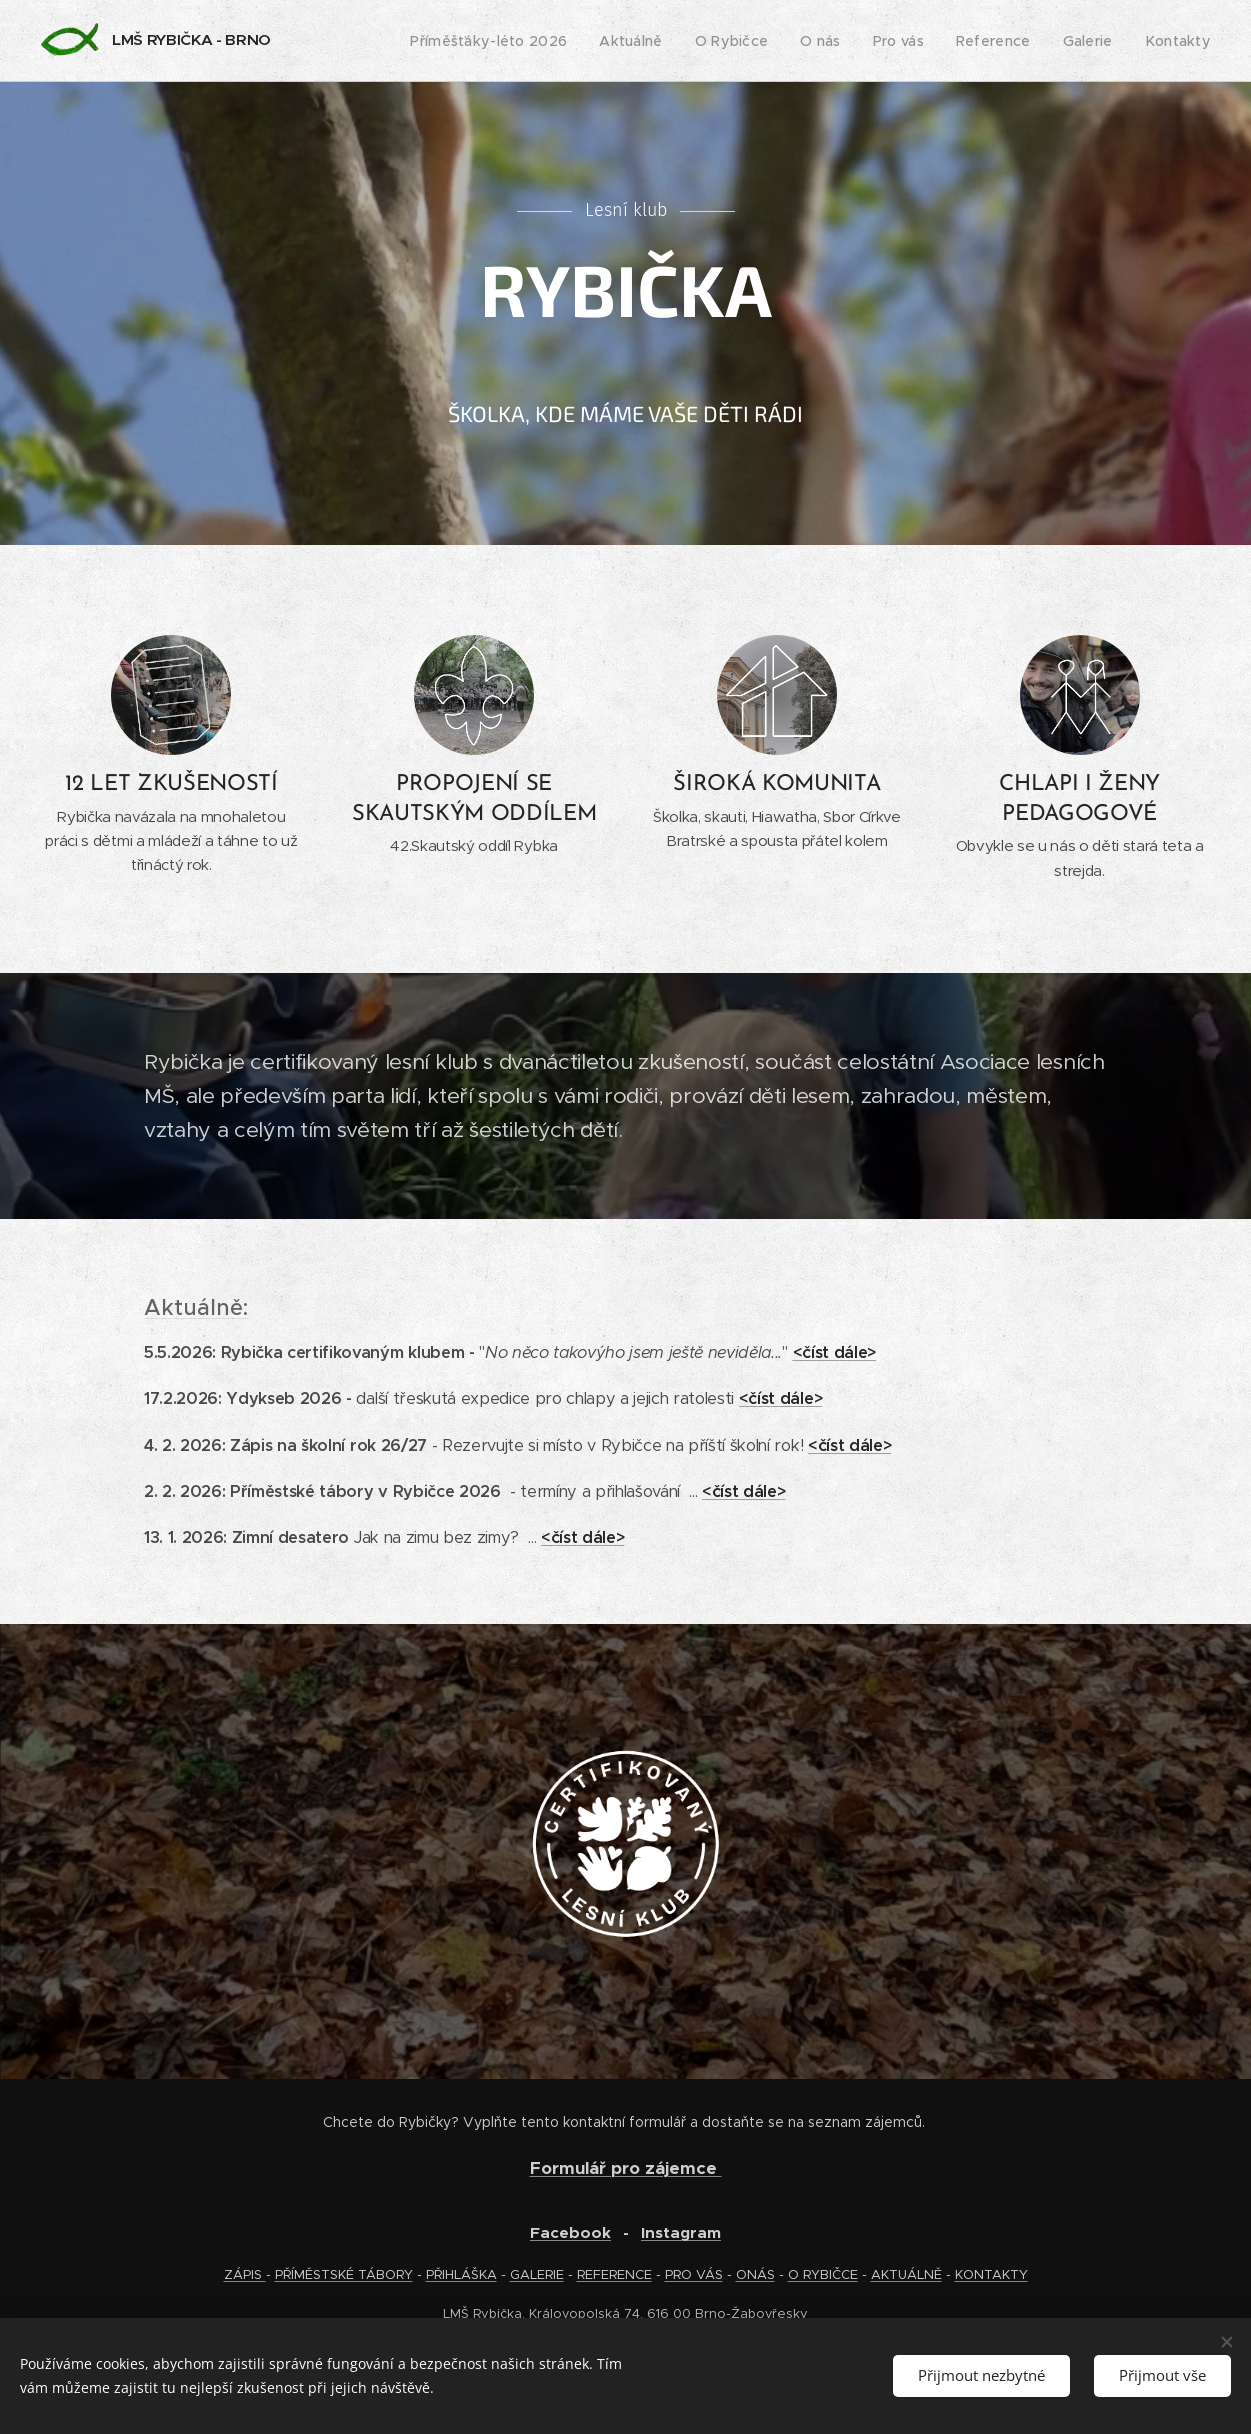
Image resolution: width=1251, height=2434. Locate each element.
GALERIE (537, 2274)
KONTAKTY (991, 2274)
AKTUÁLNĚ (906, 2274)
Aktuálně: (196, 1307)
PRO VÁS (694, 2274)
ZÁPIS (245, 2274)
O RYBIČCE (823, 2274)
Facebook (570, 2233)
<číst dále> (834, 1352)
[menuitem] (512, 41)
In (648, 2233)
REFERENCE (614, 2274)
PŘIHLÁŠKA (461, 2274)
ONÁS (755, 2274)
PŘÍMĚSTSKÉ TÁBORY (344, 2274)
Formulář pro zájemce (626, 2168)
